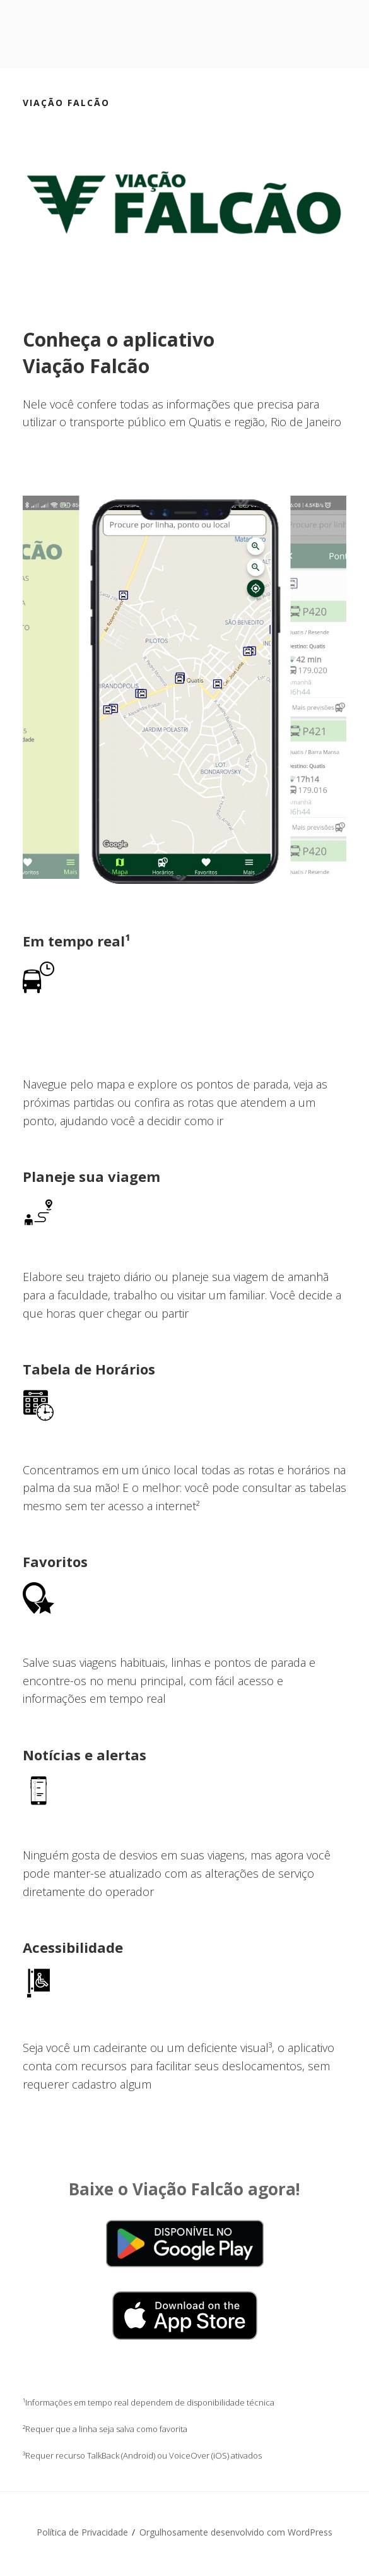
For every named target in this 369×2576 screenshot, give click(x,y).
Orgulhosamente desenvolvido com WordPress (235, 2532)
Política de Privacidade (82, 2532)
